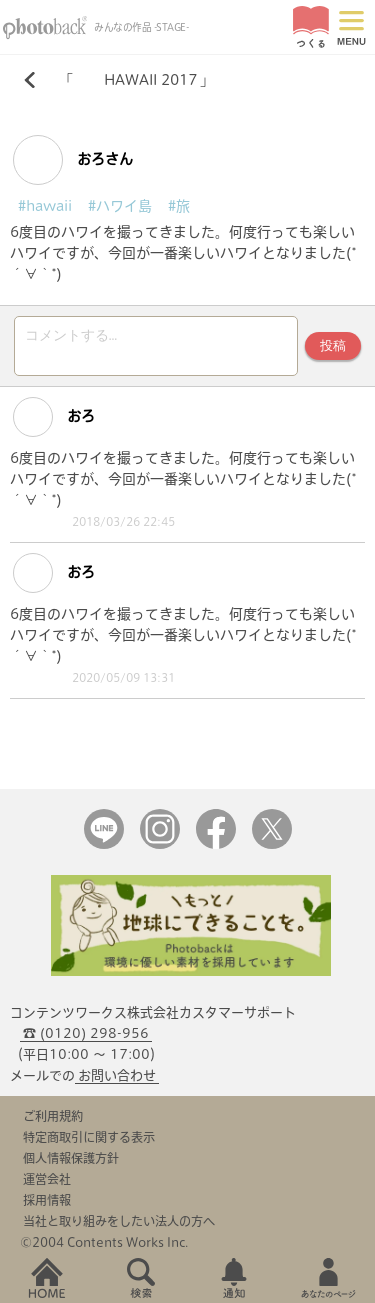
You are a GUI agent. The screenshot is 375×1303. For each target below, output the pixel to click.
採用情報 (47, 1200)
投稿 (333, 345)
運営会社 (47, 1179)
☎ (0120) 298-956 (86, 1033)
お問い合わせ (117, 1075)
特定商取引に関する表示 (89, 1137)
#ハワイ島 (120, 206)
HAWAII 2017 (136, 80)
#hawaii (45, 206)
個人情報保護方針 (71, 1158)
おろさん (73, 160)
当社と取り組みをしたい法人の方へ (119, 1221)
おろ (54, 417)
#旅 (179, 206)
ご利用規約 (53, 1116)
